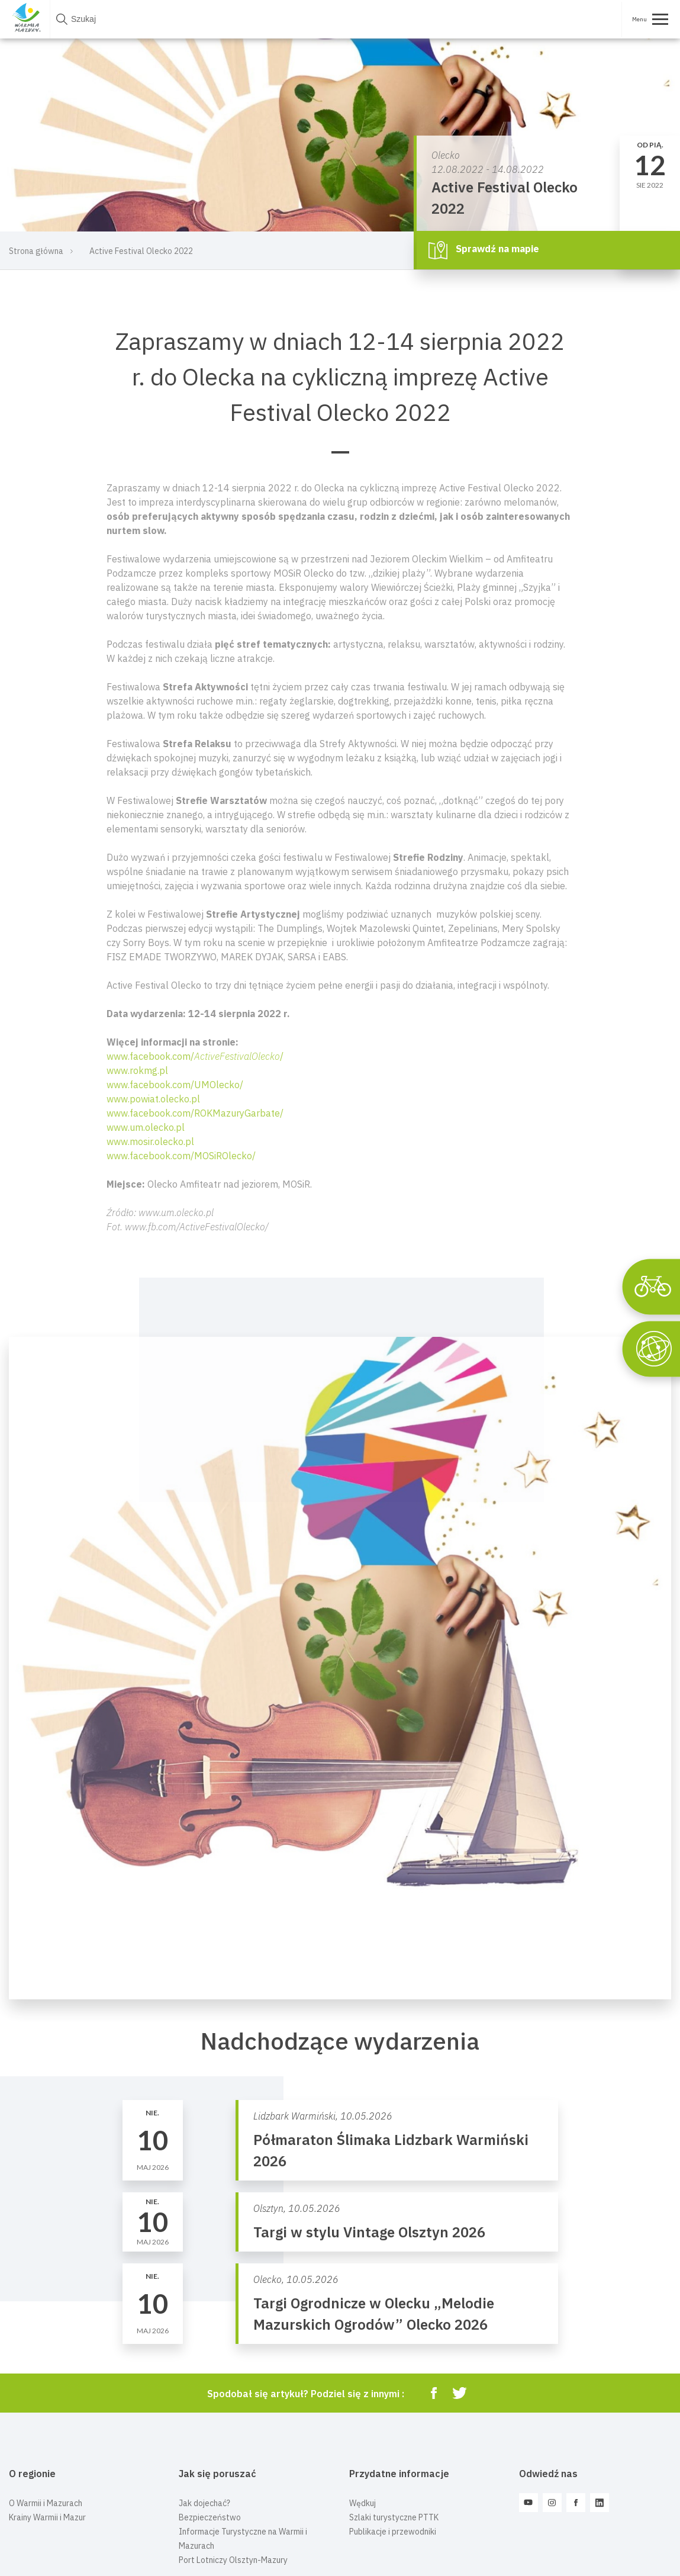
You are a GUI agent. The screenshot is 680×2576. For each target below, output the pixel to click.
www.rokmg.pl (137, 1070)
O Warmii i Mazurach (45, 2503)
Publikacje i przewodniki (392, 2531)
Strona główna (36, 251)
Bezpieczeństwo (210, 2517)
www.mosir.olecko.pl (150, 1141)
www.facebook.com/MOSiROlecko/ (181, 1156)
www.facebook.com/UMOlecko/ (175, 1085)
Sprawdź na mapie (483, 250)
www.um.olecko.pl (146, 1127)
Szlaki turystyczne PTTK (394, 2517)
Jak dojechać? (204, 2503)
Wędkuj (362, 2503)
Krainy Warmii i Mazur (47, 2517)
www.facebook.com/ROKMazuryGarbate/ (195, 1113)
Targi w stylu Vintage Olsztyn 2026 (369, 2232)
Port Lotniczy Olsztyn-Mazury (233, 2560)
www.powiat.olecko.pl (153, 1099)
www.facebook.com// (195, 1056)
